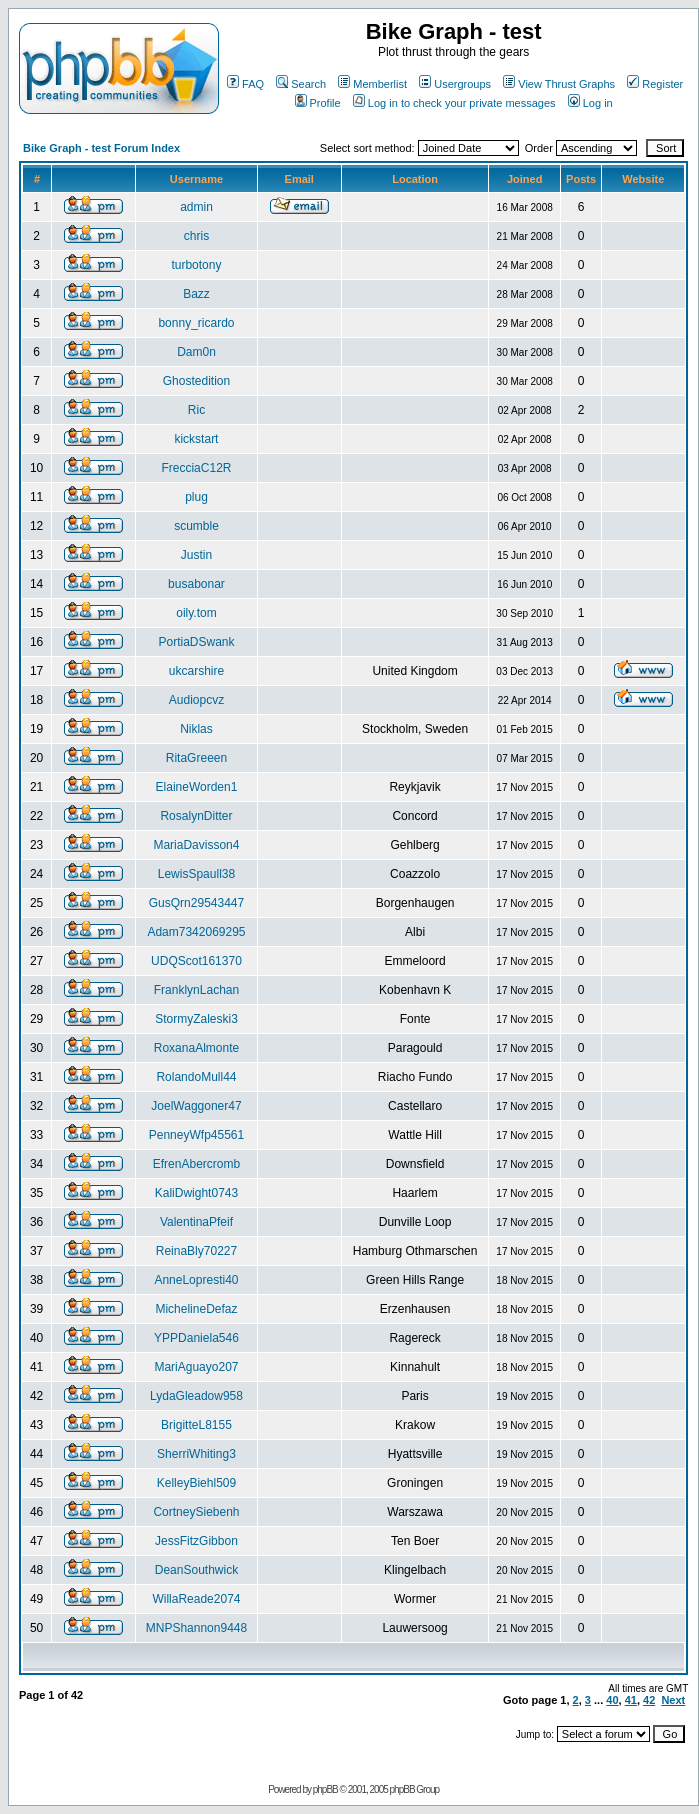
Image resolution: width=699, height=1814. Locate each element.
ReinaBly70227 (196, 1251)
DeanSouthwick (196, 1570)
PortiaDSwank (196, 642)
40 (612, 1700)
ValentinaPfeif (196, 1222)
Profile (318, 103)
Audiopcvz (196, 700)
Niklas (196, 729)
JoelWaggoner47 (196, 1106)
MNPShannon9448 (196, 1628)
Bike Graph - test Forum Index (101, 148)
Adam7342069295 (196, 932)
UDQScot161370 (196, 961)
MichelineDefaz (196, 1309)
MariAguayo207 (196, 1367)
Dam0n (196, 352)
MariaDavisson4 (196, 845)
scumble (196, 526)
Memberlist (372, 84)
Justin (196, 555)
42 (649, 1700)
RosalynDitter (196, 816)
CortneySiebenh (196, 1512)
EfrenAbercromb (196, 1164)
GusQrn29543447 (196, 903)
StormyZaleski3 (196, 1019)
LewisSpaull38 (196, 874)
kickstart (196, 439)
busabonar (196, 584)
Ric (196, 410)
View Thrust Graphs (559, 84)
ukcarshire (196, 671)
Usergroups (455, 84)
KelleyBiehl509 (196, 1483)
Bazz (196, 294)
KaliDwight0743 (196, 1193)
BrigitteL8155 (196, 1425)
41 (631, 1700)
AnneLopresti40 (196, 1280)
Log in (590, 103)
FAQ (245, 84)
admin (196, 207)
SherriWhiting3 (196, 1454)
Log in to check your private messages (454, 103)
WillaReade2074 (196, 1599)
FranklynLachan (196, 990)
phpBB (325, 1789)
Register (655, 84)
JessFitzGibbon (196, 1541)
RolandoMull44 (196, 1077)
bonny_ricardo (196, 323)
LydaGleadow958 (196, 1396)
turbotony (196, 265)
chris (196, 236)
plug (196, 497)
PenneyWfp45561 (196, 1135)
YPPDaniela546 (196, 1338)
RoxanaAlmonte (196, 1048)
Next (673, 1700)
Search (301, 84)
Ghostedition (196, 381)
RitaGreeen (196, 758)
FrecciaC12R (196, 468)
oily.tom (196, 613)
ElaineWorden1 (197, 787)
